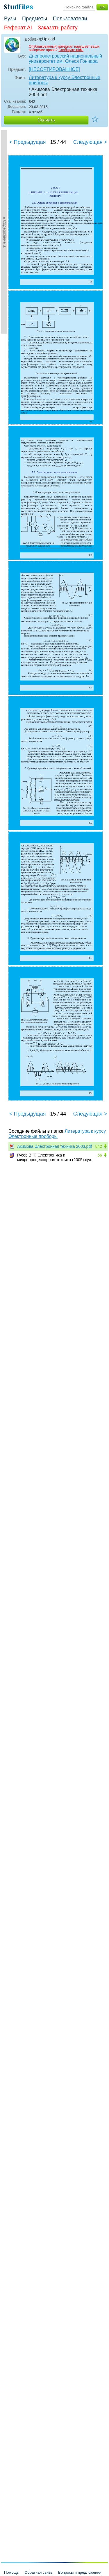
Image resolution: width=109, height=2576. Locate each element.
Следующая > (90, 142)
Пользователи (70, 19)
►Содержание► (4, 231)
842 (98, 1146)
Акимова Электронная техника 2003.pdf (54, 1146)
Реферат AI (18, 28)
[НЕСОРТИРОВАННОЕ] (54, 69)
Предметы (34, 19)
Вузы (10, 19)
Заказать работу (58, 28)
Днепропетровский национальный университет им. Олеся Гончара (65, 58)
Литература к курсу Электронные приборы (64, 80)
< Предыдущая (27, 142)
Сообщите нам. (70, 50)
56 (99, 1155)
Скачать (46, 119)
